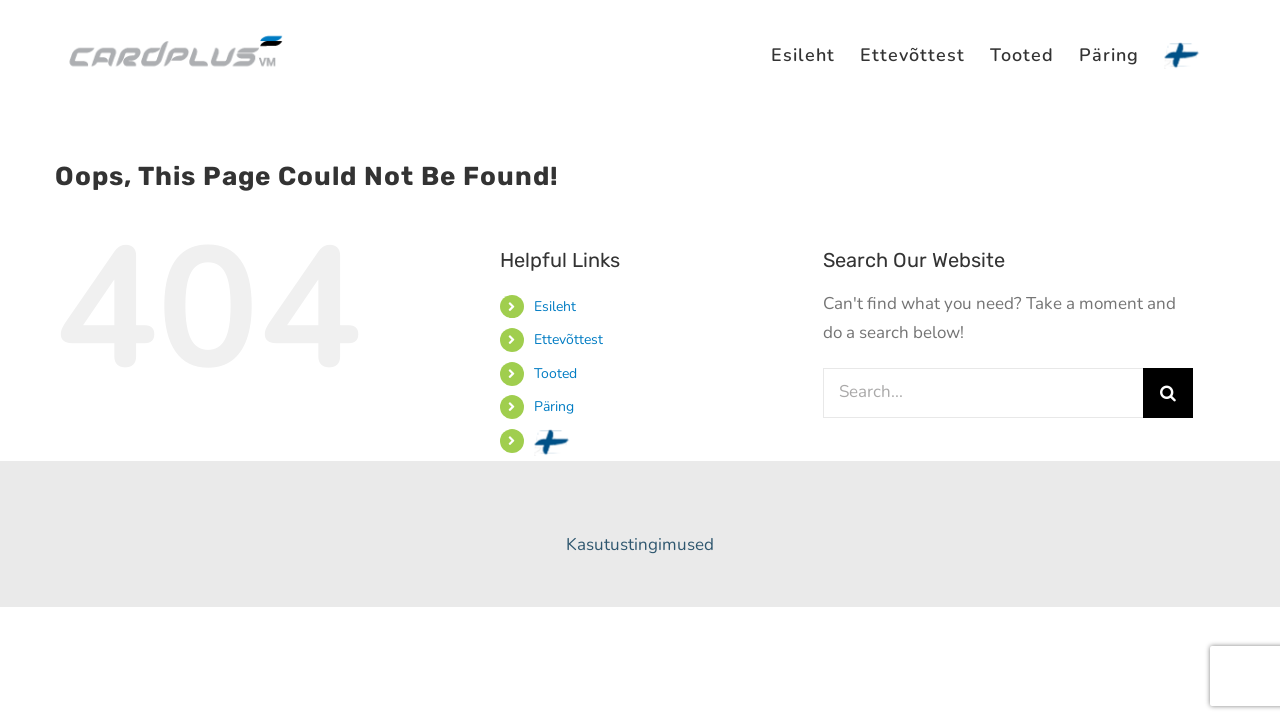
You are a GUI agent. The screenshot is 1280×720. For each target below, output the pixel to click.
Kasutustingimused (640, 544)
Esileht (555, 306)
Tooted (555, 373)
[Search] (1168, 393)
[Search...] (983, 393)
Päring (554, 406)
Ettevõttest (568, 339)
